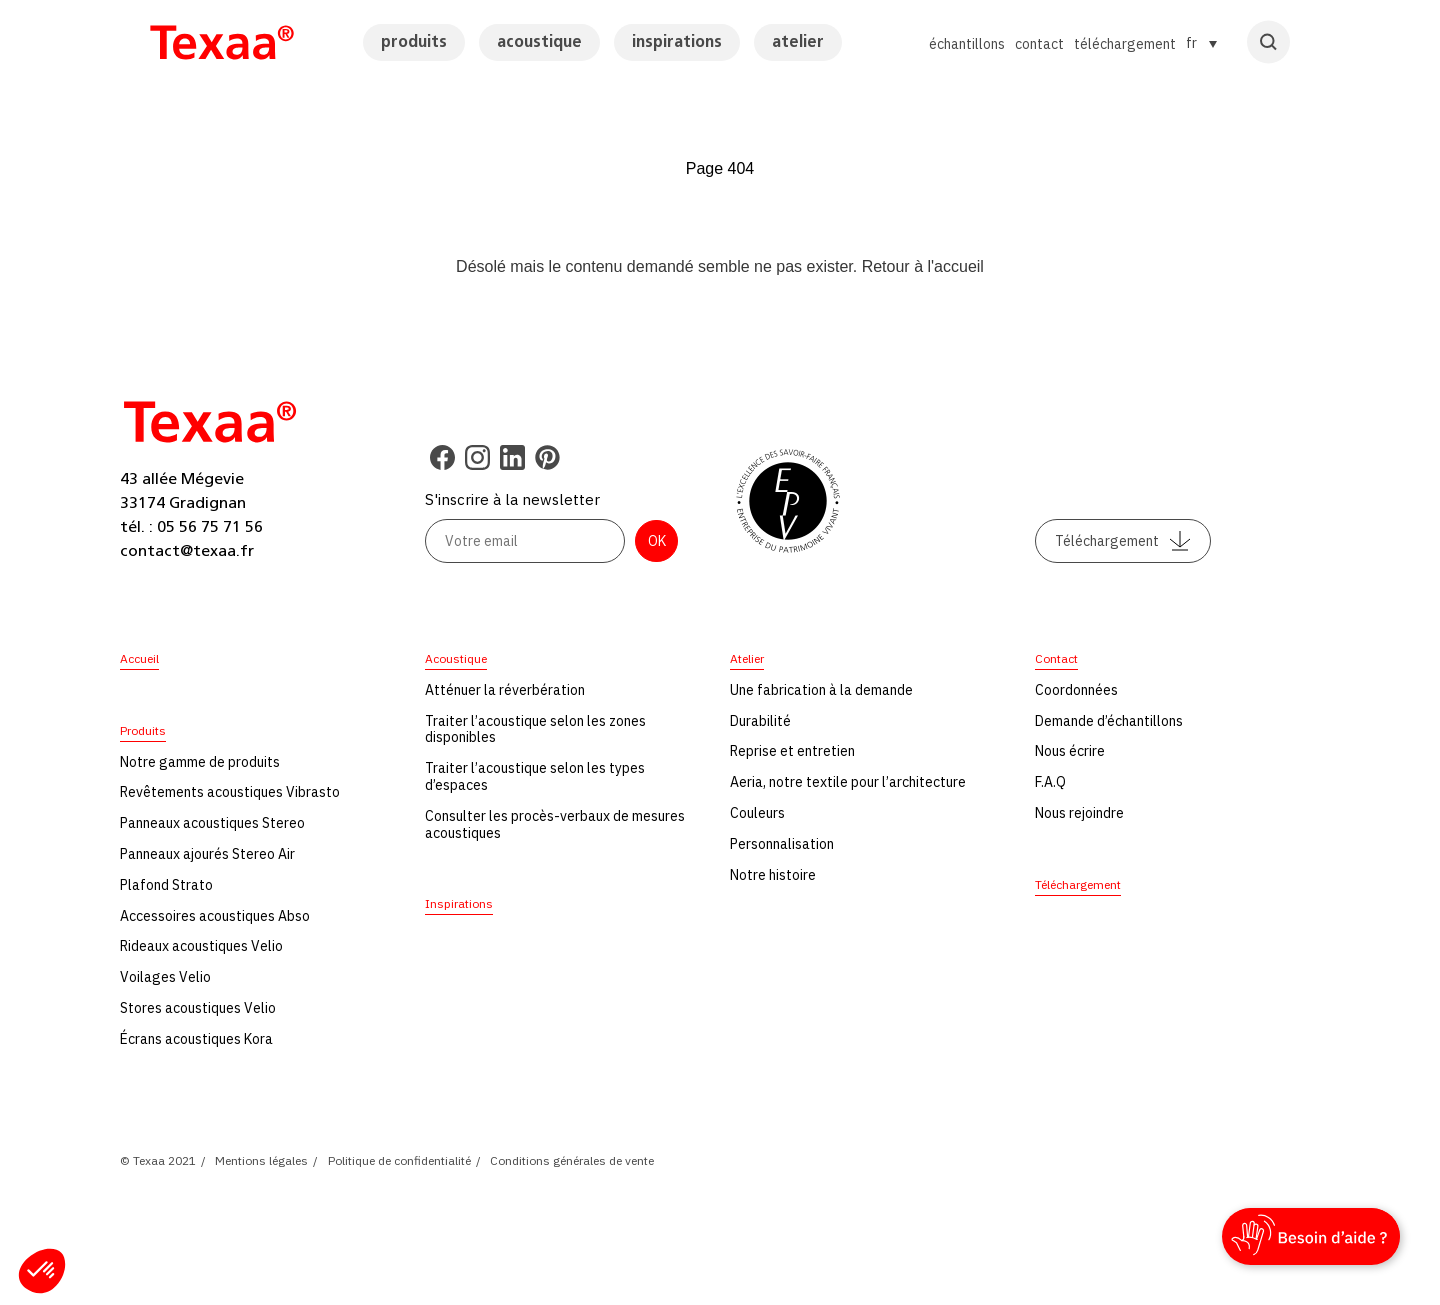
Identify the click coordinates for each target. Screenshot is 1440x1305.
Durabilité (760, 721)
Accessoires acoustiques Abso (215, 916)
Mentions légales (261, 1160)
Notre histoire (773, 875)
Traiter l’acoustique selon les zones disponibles (535, 729)
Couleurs (757, 813)
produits (414, 42)
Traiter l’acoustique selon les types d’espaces (535, 776)
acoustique (539, 42)
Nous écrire (1070, 751)
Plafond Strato (166, 885)
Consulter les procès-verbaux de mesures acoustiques (555, 824)
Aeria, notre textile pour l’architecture (848, 782)
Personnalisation (782, 844)
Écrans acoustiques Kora (196, 1039)
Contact (1056, 658)
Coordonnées (1076, 690)
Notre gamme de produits (200, 762)
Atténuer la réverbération (505, 690)
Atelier (747, 658)
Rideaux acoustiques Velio (201, 946)
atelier (798, 42)
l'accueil (955, 266)
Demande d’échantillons (1109, 721)
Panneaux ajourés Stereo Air (207, 854)
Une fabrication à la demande (821, 690)
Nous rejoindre (1079, 813)
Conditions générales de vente (572, 1160)
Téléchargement (1123, 541)
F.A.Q (1050, 782)
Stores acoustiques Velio (198, 1008)
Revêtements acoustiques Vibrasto (230, 792)
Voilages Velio (165, 977)
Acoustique (456, 658)
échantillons (967, 44)
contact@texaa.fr (187, 551)
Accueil (139, 658)
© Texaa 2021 (158, 1160)
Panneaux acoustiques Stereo (212, 823)
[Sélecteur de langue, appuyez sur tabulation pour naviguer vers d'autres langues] (1201, 43)
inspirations (677, 42)
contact (1039, 44)
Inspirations (459, 903)
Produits (143, 730)
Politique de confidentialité (399, 1160)
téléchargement (1125, 44)
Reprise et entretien (792, 751)
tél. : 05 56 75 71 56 (191, 527)
